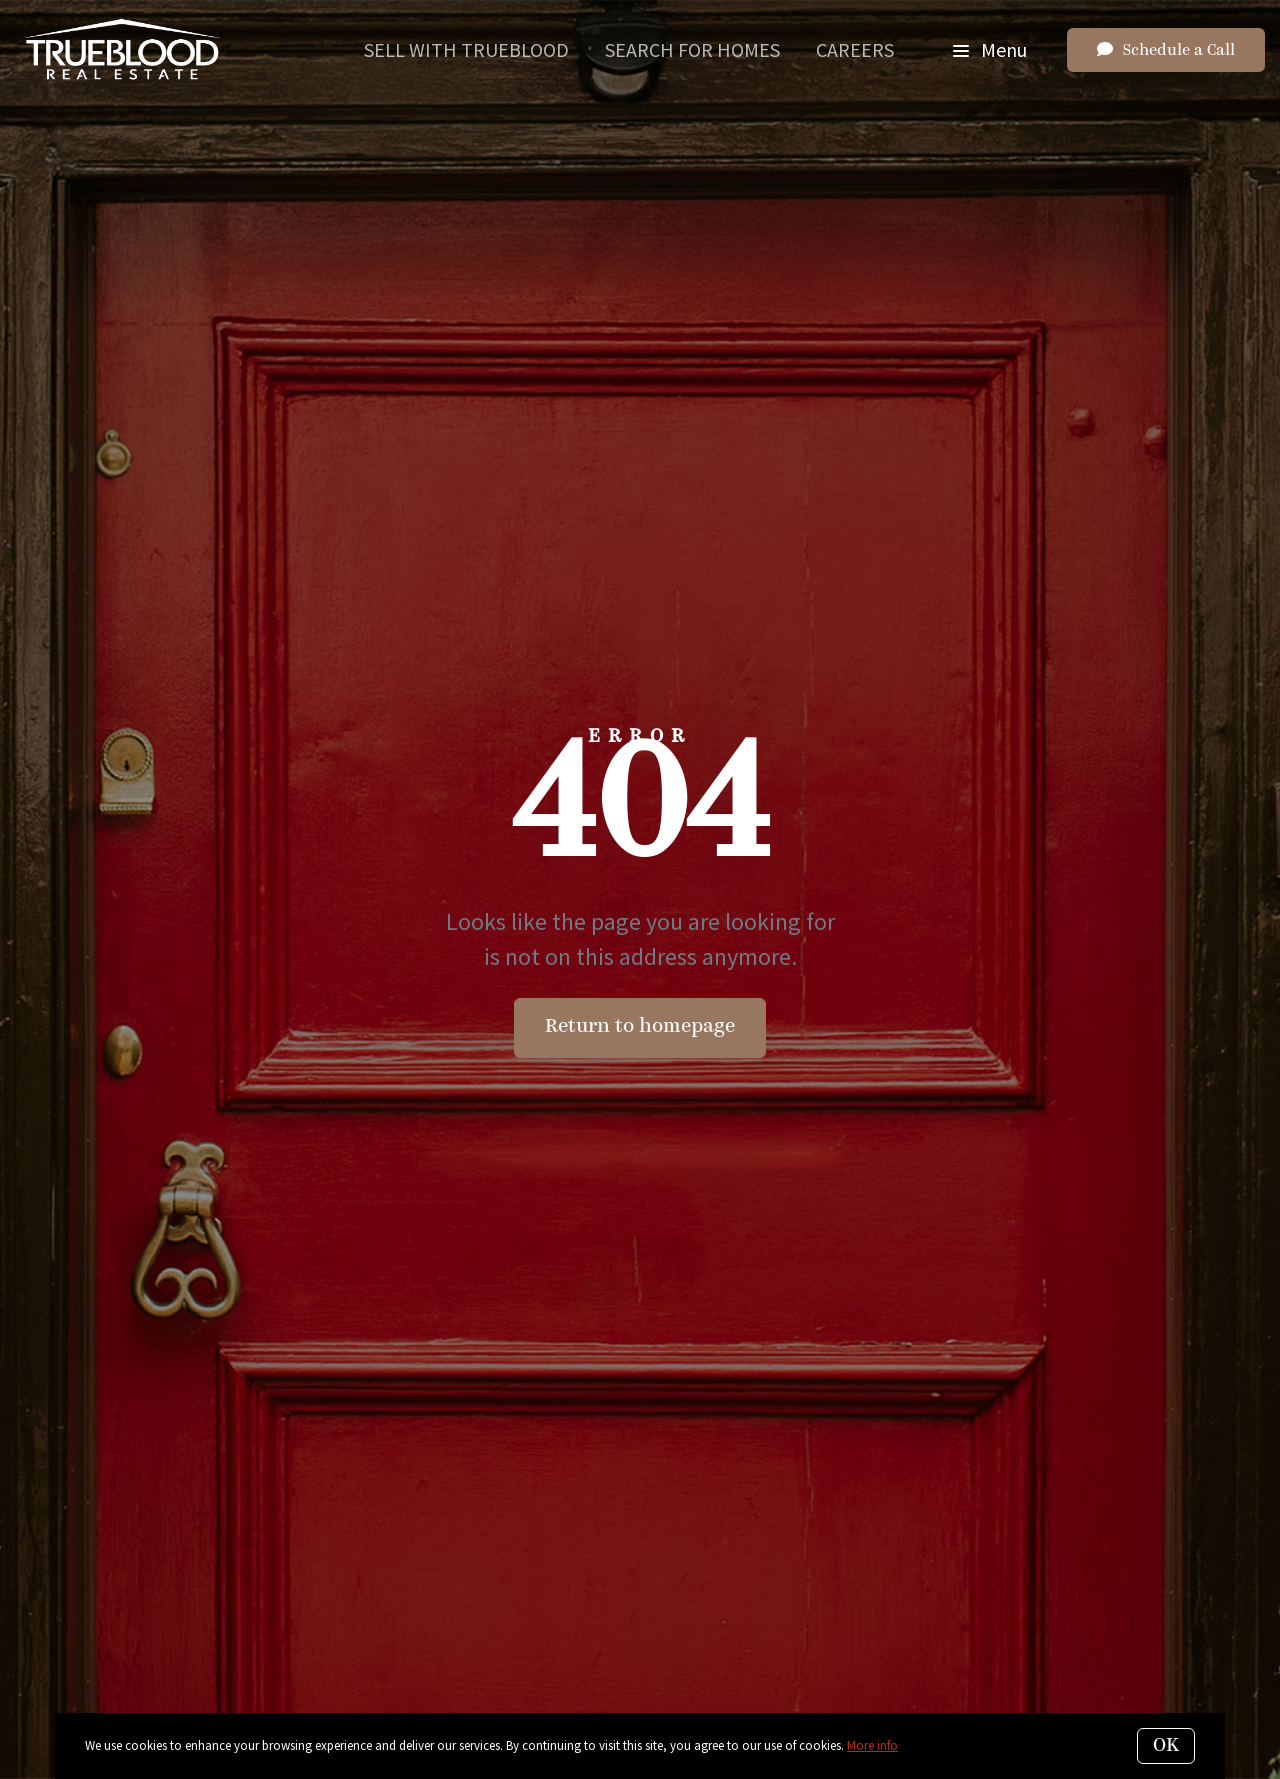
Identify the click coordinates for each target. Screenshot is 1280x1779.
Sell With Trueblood (466, 49)
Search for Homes (692, 49)
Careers (855, 49)
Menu (990, 49)
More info (872, 1745)
